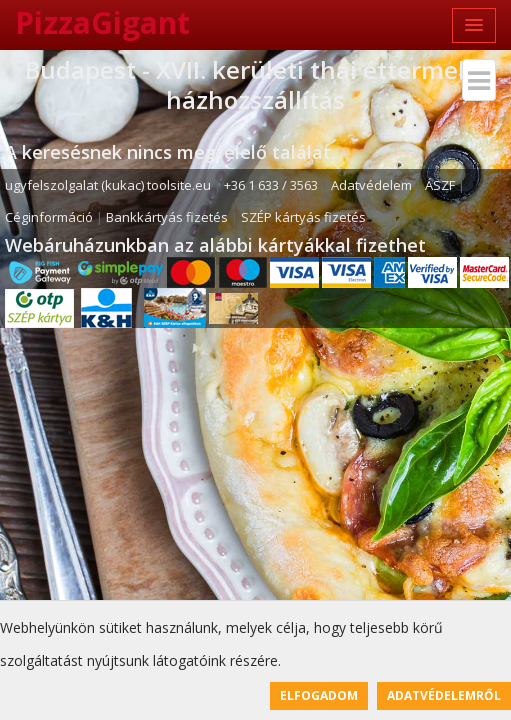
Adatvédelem (371, 185)
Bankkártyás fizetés (167, 217)
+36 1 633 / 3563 (271, 185)
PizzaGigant (102, 22)
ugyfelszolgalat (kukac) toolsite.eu (108, 185)
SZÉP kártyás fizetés (303, 217)
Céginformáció (49, 217)
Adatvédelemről (444, 695)
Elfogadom (319, 695)
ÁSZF (440, 185)
